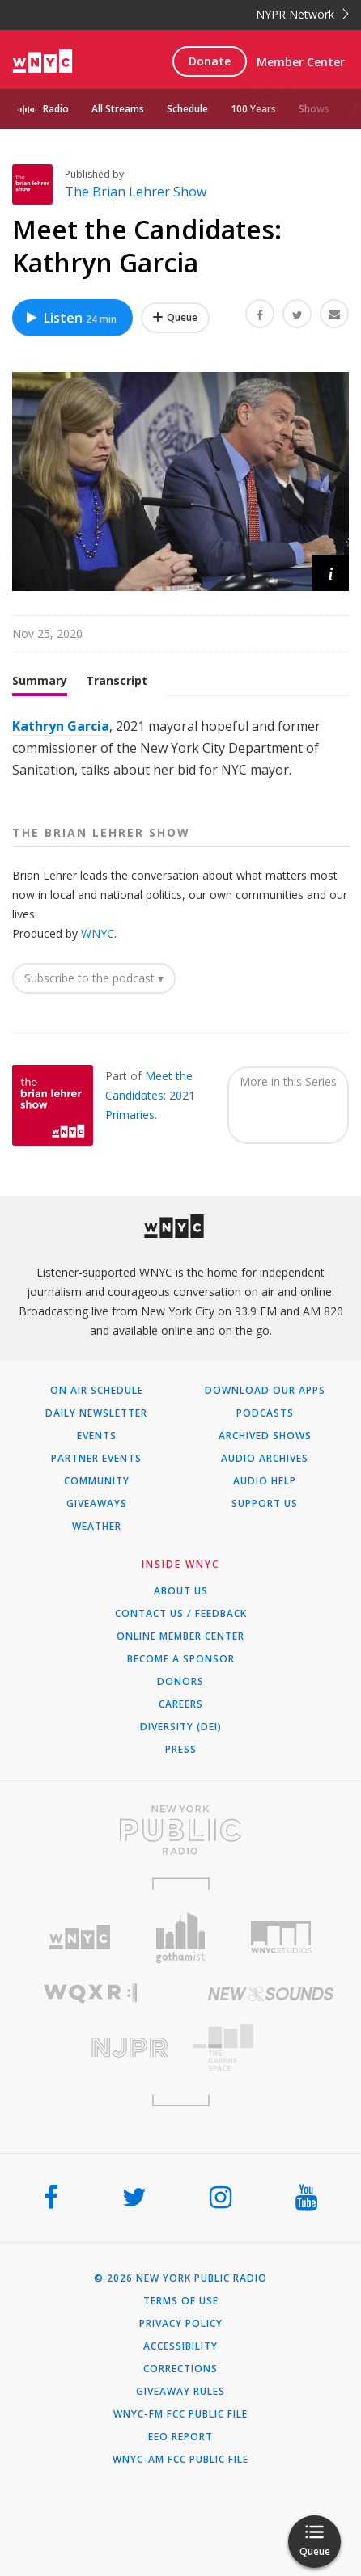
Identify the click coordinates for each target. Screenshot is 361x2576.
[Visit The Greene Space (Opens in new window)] (270, 2047)
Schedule (187, 109)
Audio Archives (264, 1458)
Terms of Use (181, 2301)
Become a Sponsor (181, 1659)
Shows (314, 109)
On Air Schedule (96, 1391)
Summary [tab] (39, 680)
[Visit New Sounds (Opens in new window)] (270, 1994)
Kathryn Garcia (60, 726)
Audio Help (264, 1481)
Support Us (264, 1504)
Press (181, 1750)
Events (97, 1436)
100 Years (253, 109)
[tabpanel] (180, 749)
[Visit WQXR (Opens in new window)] (90, 1993)
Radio (56, 109)
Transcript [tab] (116, 680)
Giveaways (96, 1504)
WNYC (97, 933)
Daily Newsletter (96, 1413)
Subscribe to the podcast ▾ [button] (94, 978)
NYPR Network (302, 14)
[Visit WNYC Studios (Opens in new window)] (281, 1937)
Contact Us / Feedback (181, 1614)
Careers (181, 1704)
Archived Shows (265, 1436)
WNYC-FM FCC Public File (180, 2414)
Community (97, 1481)
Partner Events (96, 1458)
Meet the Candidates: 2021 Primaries (150, 1095)
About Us (181, 1591)
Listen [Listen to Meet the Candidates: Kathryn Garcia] (70, 317)
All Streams (117, 109)
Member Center (301, 62)
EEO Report (180, 2437)
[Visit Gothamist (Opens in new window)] (180, 1937)
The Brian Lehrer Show (135, 192)
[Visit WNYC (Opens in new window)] (79, 1937)
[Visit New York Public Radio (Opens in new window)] (180, 1829)
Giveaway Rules (180, 2392)
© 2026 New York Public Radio (180, 2278)
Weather (96, 1526)
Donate (210, 61)
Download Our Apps (265, 1391)
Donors (180, 1682)
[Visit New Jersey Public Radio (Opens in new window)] (90, 2048)
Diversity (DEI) (181, 1727)
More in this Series (288, 1081)
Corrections (180, 2369)
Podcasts (265, 1413)
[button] (330, 573)
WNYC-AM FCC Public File (180, 2459)
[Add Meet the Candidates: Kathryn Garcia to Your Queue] (175, 317)
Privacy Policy (181, 2324)
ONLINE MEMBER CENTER (180, 1636)
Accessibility (180, 2346)
